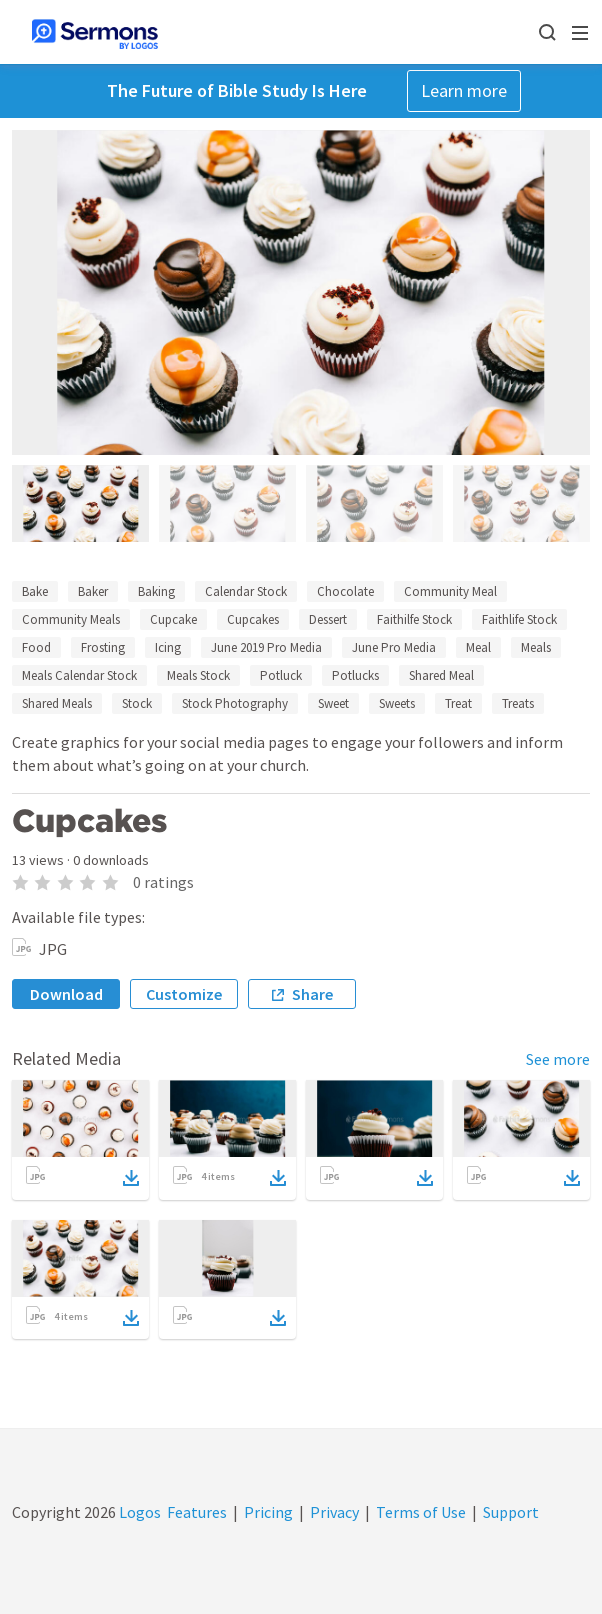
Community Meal (450, 591)
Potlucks (355, 675)
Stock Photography (235, 703)
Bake (35, 591)
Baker (93, 591)
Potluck (281, 675)
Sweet (333, 703)
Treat (458, 703)
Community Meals (71, 619)
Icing (168, 647)
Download (66, 994)
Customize (184, 994)
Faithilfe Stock (414, 619)
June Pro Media (394, 647)
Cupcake (173, 619)
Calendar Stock (246, 591)
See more (558, 1059)
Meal (478, 647)
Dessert (328, 619)
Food (36, 647)
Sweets (397, 703)
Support (511, 1512)
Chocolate (345, 591)
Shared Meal (441, 675)
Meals (536, 647)
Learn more (464, 90)
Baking (156, 591)
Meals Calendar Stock (79, 675)
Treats (518, 703)
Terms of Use (421, 1512)
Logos (138, 1512)
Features (197, 1512)
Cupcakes (253, 619)
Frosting (103, 647)
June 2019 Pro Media (266, 647)
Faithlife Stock (519, 619)
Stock (137, 703)
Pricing (268, 1512)
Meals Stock (198, 675)
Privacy (334, 1512)
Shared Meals (57, 703)
